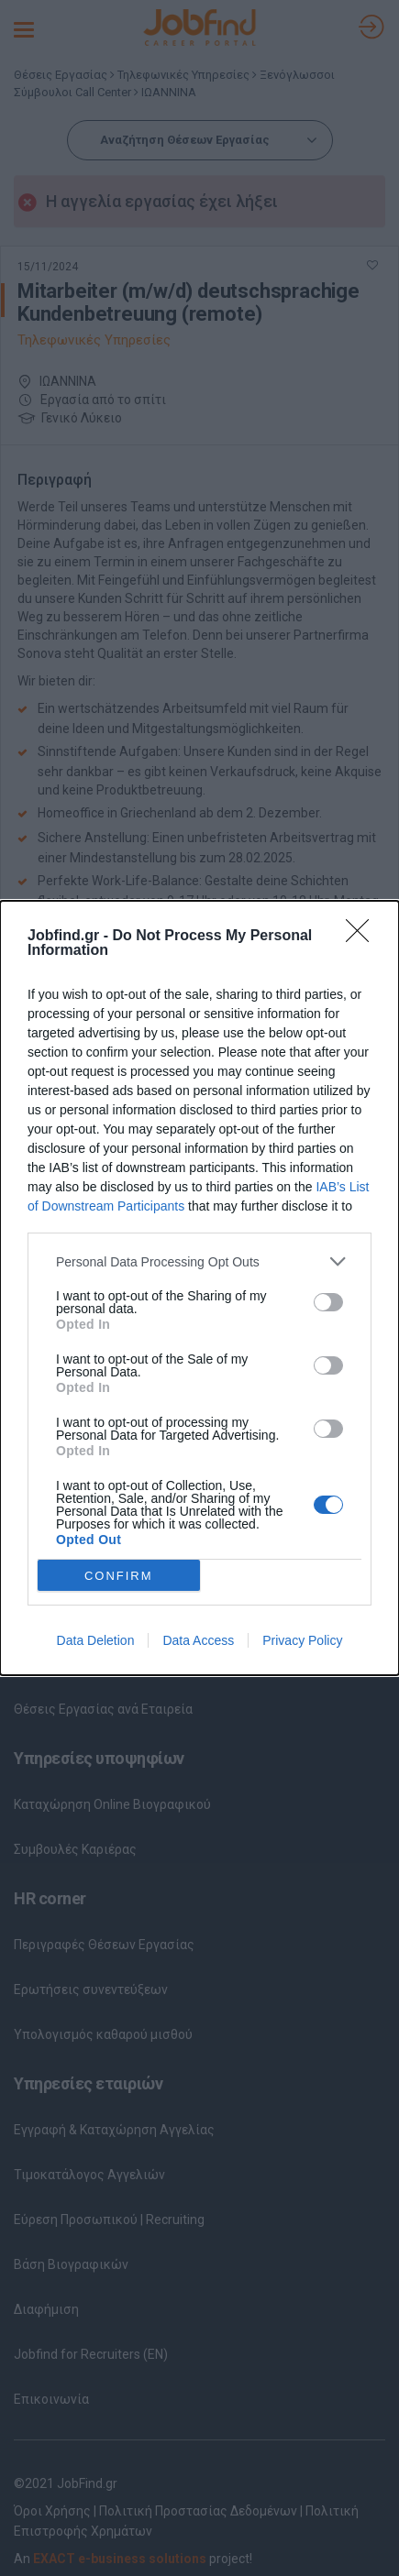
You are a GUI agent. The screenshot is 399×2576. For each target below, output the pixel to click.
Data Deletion (96, 1640)
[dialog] (199, 1288)
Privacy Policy (302, 1640)
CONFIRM (118, 1575)
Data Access (198, 1640)
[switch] (328, 1302)
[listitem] (199, 1261)
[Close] (363, 936)
